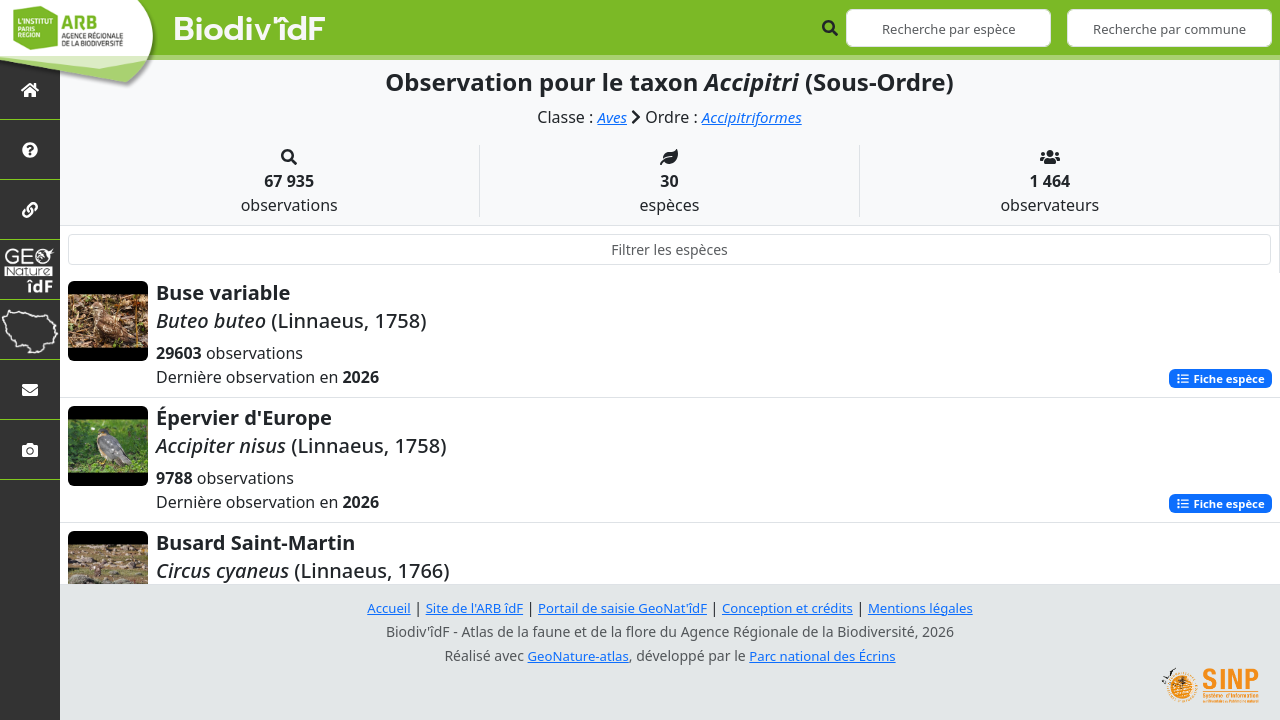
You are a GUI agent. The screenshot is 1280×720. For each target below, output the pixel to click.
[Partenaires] (30, 209)
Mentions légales (935, 607)
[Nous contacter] (30, 389)
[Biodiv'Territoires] (30, 329)
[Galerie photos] (30, 449)
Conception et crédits (793, 607)
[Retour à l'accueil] (30, 89)
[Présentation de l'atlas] (30, 149)
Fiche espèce (1217, 378)
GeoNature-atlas (574, 655)
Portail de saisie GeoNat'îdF (620, 607)
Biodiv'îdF (250, 30)
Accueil (373, 607)
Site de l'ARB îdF (463, 607)
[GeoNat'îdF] (30, 269)
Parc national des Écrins (826, 655)
